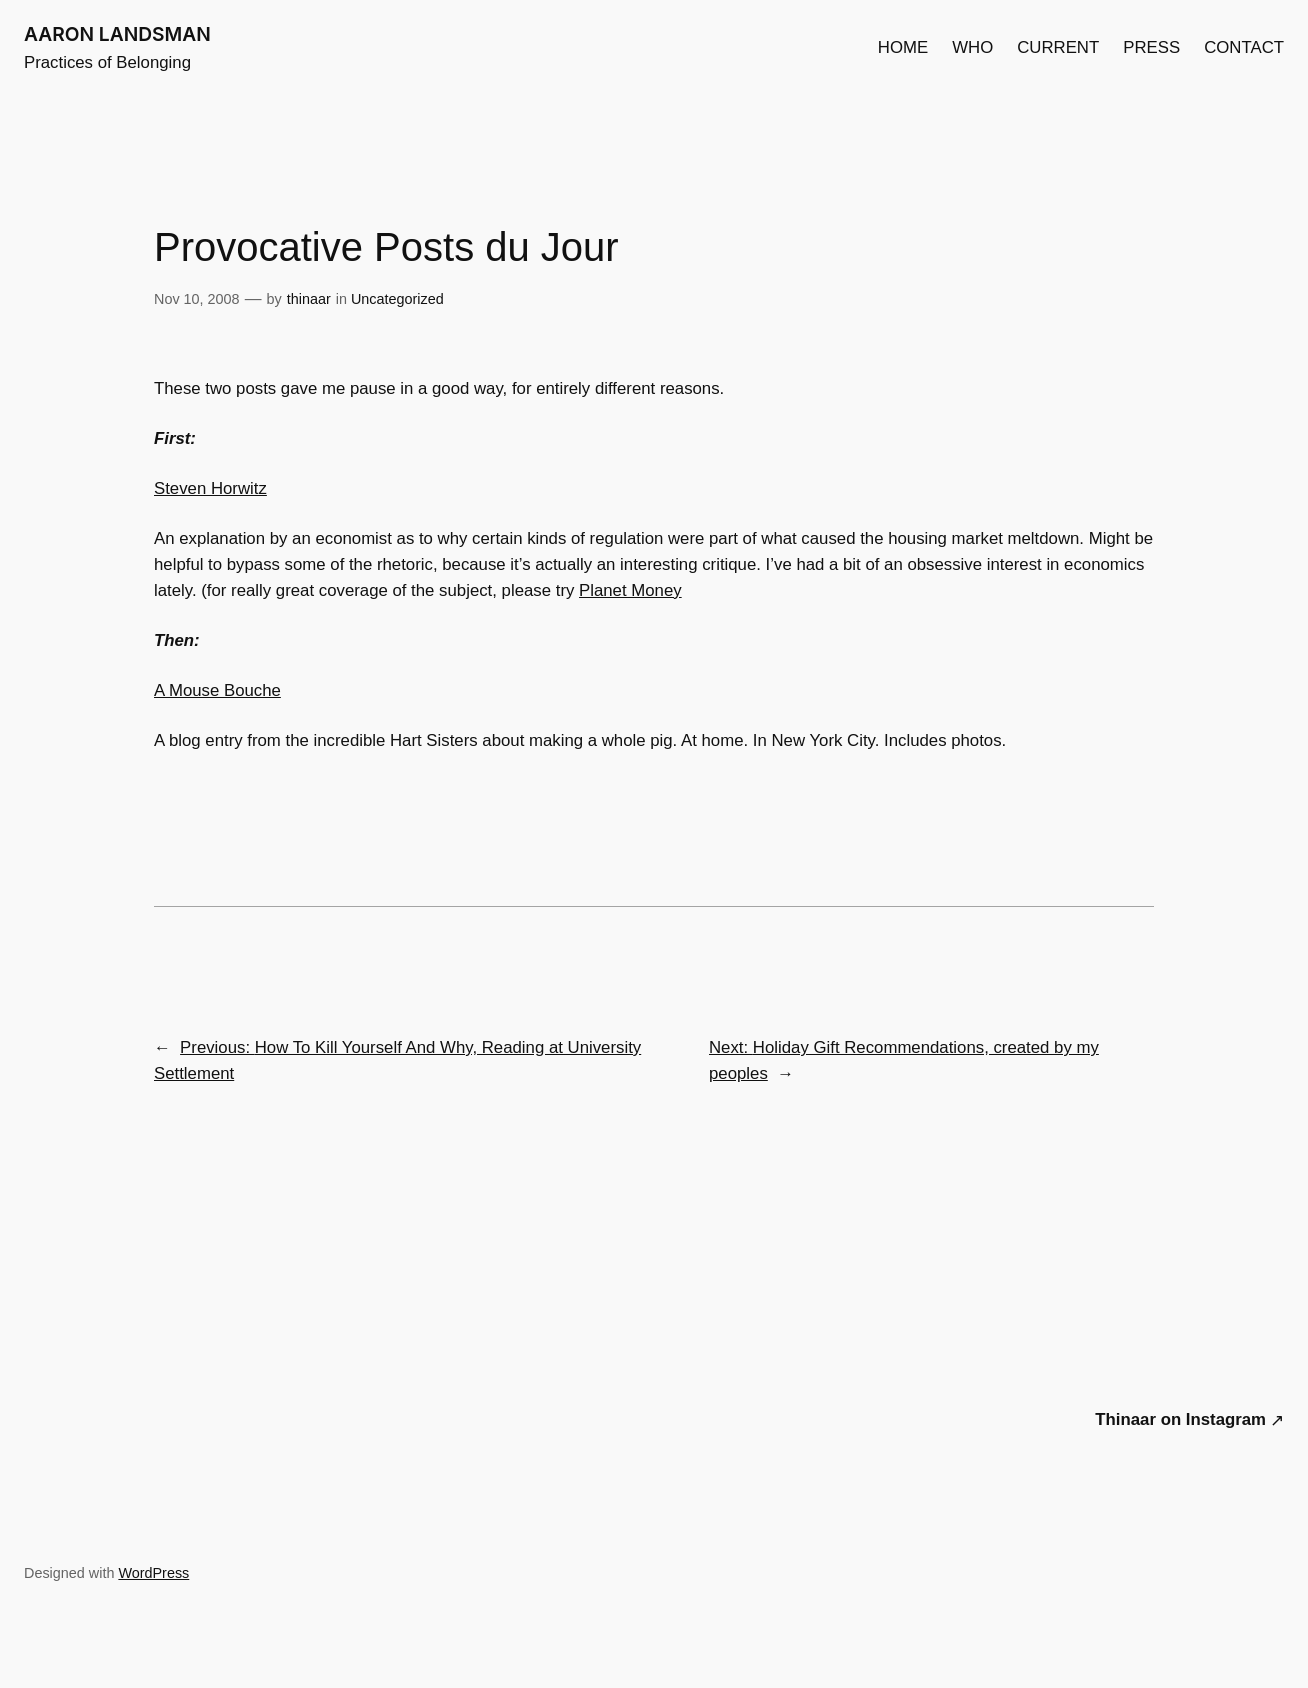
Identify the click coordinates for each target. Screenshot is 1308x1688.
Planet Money (630, 590)
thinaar (309, 299)
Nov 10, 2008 (197, 299)
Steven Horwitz (210, 488)
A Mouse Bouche (217, 690)
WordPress (153, 1573)
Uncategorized (397, 299)
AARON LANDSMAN (117, 34)
